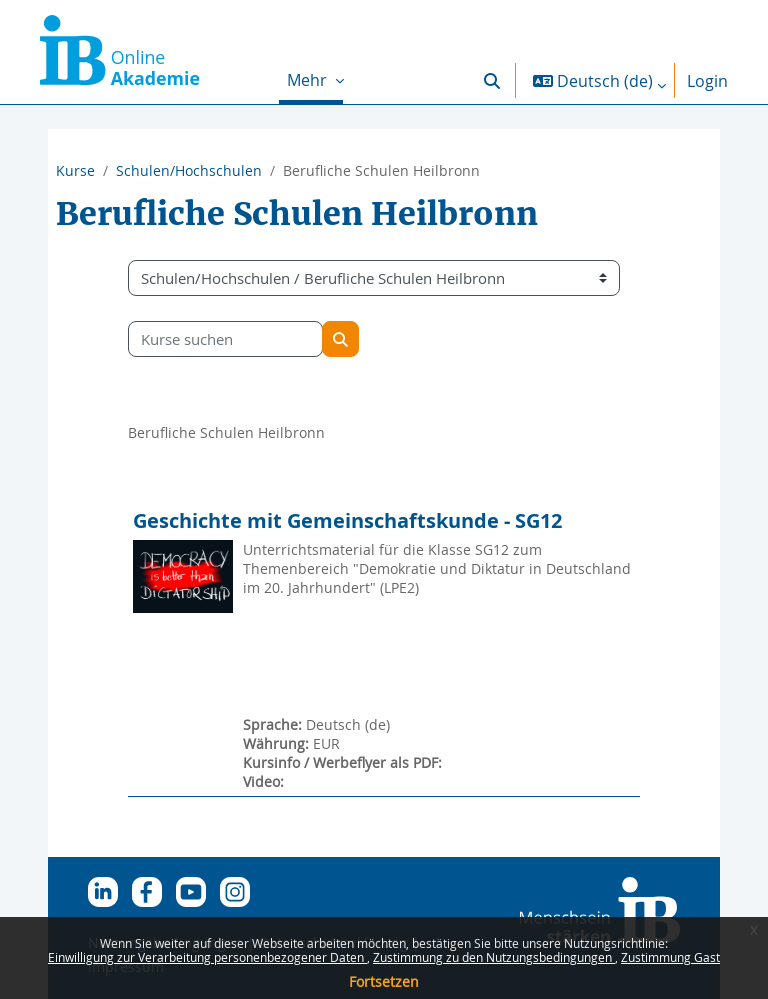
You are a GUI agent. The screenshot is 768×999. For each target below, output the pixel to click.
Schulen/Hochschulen (189, 170)
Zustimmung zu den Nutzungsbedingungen (494, 957)
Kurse (75, 170)
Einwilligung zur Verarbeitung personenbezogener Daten (207, 957)
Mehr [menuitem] (309, 80)
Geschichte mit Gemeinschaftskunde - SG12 (347, 520)
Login (707, 81)
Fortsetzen (384, 981)
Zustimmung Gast (670, 957)
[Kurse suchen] (225, 339)
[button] (492, 80)
